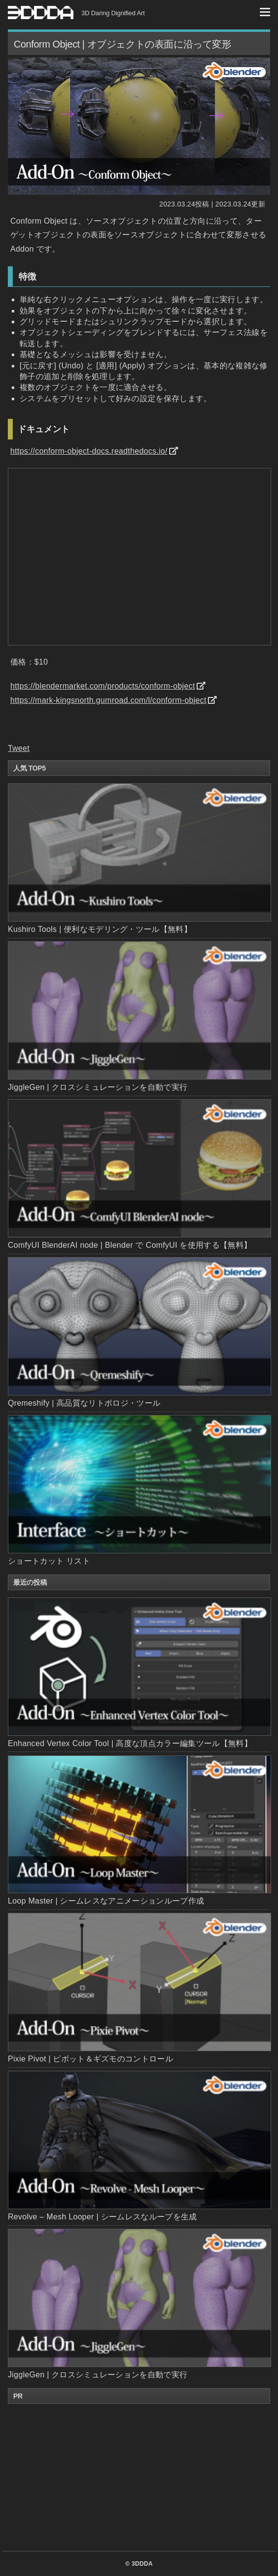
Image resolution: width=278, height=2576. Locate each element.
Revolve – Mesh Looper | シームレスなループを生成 (139, 2146)
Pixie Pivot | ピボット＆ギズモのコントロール (139, 1988)
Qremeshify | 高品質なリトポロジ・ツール (84, 1403)
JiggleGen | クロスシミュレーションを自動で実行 (97, 1087)
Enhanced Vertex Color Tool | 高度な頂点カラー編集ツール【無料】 (139, 1672)
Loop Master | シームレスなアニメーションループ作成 (139, 1830)
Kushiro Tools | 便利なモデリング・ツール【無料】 (100, 929)
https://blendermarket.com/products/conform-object (102, 686)
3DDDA (141, 2563)
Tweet (18, 748)
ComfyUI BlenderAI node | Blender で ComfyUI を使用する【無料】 (130, 1245)
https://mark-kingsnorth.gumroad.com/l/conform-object (108, 700)
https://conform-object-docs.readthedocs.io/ (89, 451)
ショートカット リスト (49, 1561)
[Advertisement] (139, 2477)
